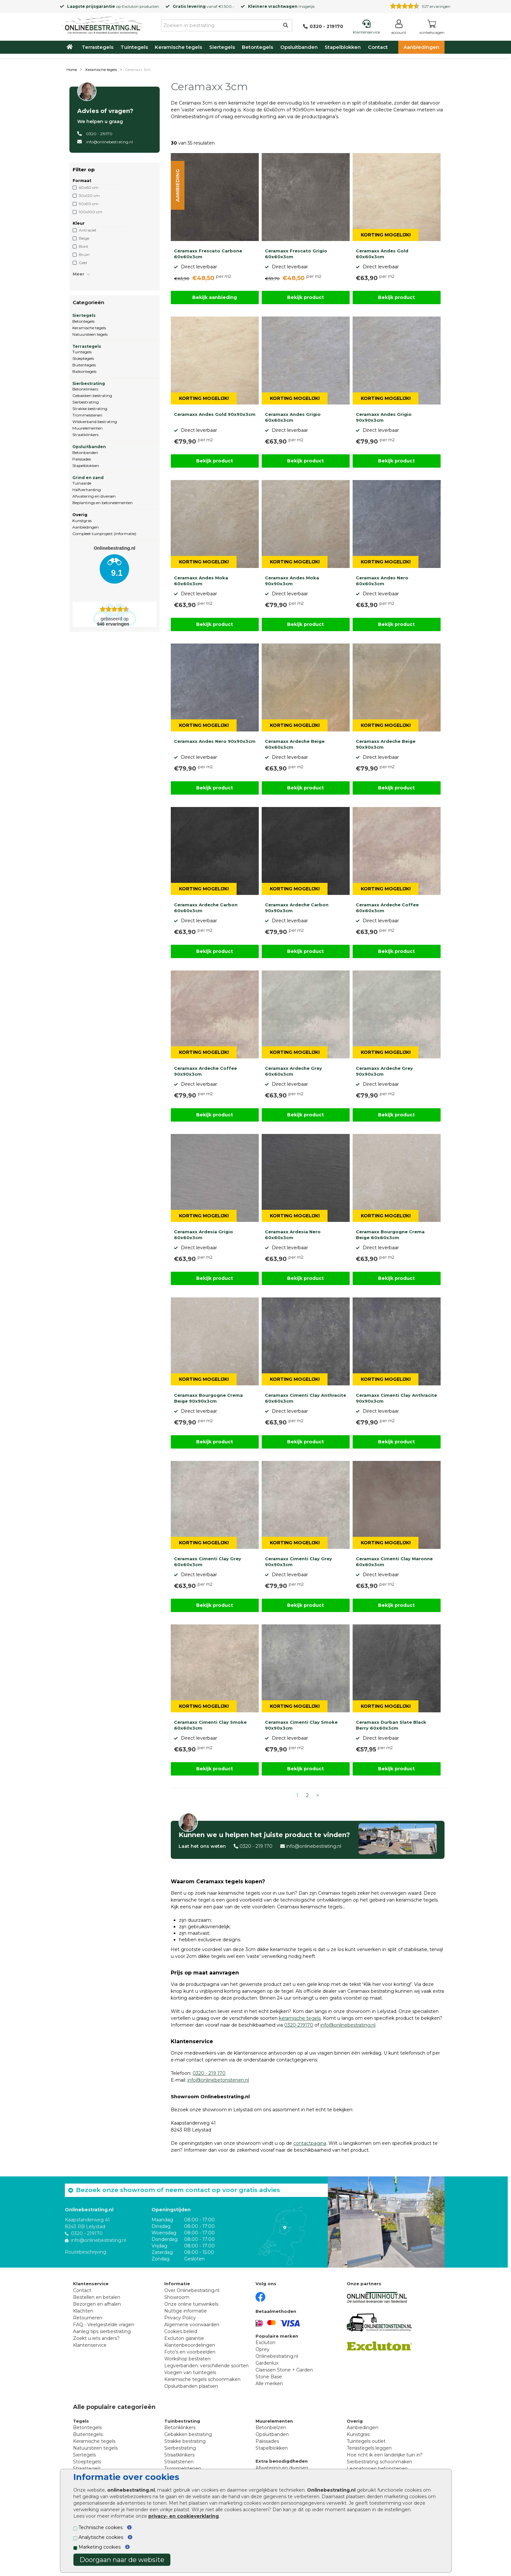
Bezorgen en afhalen (97, 2304)
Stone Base (269, 2377)
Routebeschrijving (85, 2252)
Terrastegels (97, 47)
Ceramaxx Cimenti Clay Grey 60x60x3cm (207, 1561)
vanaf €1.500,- (203, 6)
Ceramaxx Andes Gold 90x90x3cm (215, 414)
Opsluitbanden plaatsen (191, 2386)
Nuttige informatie (185, 2311)
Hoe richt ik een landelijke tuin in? (385, 2455)
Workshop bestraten (187, 2359)
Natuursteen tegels (90, 334)
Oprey (263, 2349)
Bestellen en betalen (96, 2297)
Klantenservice (90, 2345)
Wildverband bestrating (94, 421)
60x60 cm (88, 187)
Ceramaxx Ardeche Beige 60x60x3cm (295, 744)
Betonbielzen (271, 2427)
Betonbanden (85, 452)
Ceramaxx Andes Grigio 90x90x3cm (384, 417)
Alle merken (269, 2383)
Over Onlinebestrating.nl (191, 2290)
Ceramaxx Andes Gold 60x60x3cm (382, 253)
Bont (83, 246)
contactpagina (309, 2143)
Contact (378, 47)
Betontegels (257, 47)
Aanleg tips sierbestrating (102, 2331)
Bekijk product (305, 297)
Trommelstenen (87, 415)
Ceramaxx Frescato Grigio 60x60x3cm (296, 253)
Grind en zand (88, 477)
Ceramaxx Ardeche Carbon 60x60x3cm (206, 907)
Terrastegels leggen (369, 2448)
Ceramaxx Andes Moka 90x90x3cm (292, 580)
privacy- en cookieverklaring (183, 2516)
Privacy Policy (180, 2318)
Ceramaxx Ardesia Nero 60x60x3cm (293, 1234)
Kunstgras (82, 520)
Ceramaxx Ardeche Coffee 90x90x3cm (205, 1071)
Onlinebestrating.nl (277, 2356)
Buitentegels (84, 364)
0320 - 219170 (99, 133)
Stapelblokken (343, 47)
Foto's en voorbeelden (189, 2352)
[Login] (399, 28)
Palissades (81, 459)
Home (71, 69)
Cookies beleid (180, 2331)
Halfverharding (86, 489)
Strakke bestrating (89, 408)
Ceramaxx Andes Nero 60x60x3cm (382, 580)
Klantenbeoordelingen (189, 2345)
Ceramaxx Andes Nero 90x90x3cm (215, 741)
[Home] (102, 24)
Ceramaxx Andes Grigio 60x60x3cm (293, 417)
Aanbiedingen (421, 47)
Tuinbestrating (182, 2421)
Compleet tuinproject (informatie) (104, 533)
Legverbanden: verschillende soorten (206, 2366)
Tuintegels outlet (366, 2441)
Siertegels (222, 47)
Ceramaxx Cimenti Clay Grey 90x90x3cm (298, 1561)
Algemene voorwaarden (191, 2325)
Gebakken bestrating (92, 395)
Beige (84, 238)
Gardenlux (267, 2363)
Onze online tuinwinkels (191, 2304)
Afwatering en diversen (94, 496)
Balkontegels (84, 371)
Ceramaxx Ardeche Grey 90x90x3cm (384, 1071)
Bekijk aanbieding (214, 297)
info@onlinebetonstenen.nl (218, 2080)
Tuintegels (134, 47)
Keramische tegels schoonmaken (202, 2379)
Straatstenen (179, 2462)
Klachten (83, 2311)
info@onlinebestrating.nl (109, 141)
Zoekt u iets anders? (96, 2338)
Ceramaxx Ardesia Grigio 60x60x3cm (203, 1234)
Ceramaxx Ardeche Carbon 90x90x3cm (296, 907)
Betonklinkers (85, 389)
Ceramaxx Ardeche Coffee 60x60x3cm (387, 907)
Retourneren (87, 2318)
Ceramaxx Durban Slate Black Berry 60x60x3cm (391, 1725)
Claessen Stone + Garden (284, 2370)
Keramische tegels (178, 47)
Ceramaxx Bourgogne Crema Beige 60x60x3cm (390, 1234)
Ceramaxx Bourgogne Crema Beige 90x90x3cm (208, 1398)
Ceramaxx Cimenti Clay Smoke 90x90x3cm (301, 1725)
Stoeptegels (83, 358)
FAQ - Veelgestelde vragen (103, 2325)
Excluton (130, 6)
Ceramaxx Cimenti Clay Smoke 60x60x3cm (210, 1725)
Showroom (176, 2297)
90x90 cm (88, 203)
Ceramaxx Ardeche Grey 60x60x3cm (293, 1071)
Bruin (84, 254)
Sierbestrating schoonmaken (379, 2462)
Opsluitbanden (299, 47)
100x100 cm (90, 211)
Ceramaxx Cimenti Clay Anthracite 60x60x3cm (305, 1398)
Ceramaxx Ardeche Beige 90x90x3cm (386, 744)
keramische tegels (300, 2018)
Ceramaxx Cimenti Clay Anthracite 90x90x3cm (396, 1398)
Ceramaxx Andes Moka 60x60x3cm (201, 580)
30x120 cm (89, 195)
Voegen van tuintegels (190, 2372)
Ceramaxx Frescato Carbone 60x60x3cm (208, 253)
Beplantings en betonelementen (102, 502)
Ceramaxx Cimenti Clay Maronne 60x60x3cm (394, 1561)
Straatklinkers (85, 434)
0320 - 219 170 (256, 1846)
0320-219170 (298, 2025)
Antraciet (87, 230)
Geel (83, 262)
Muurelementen (87, 428)
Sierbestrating (88, 383)
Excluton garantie (184, 2338)
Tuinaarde (81, 483)
